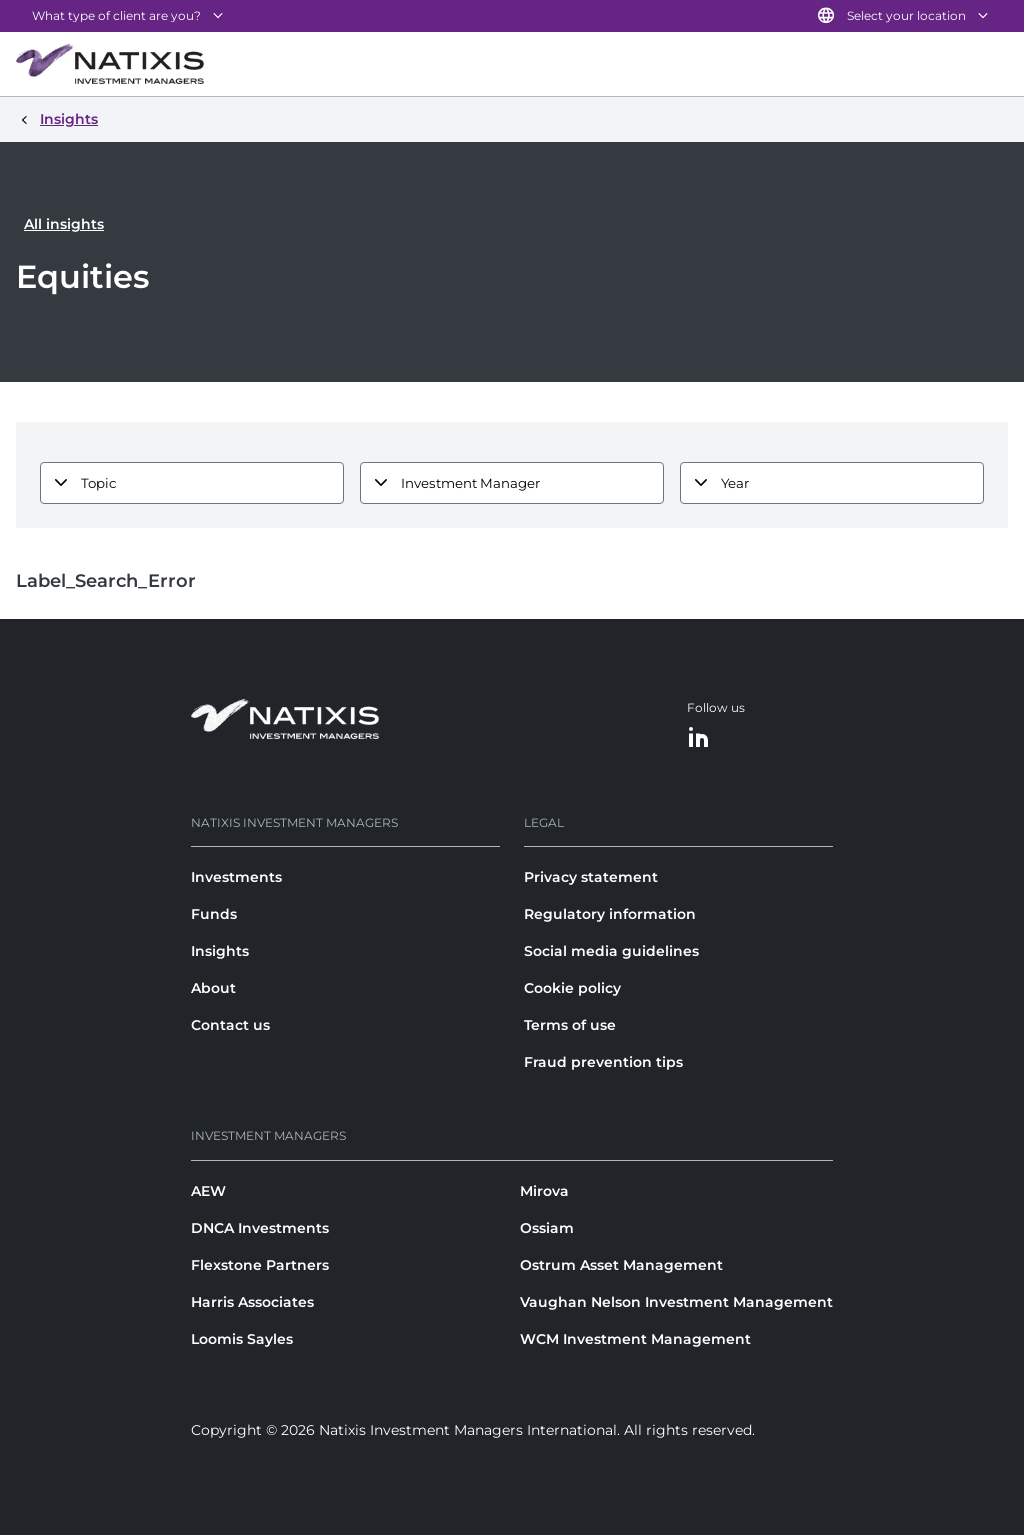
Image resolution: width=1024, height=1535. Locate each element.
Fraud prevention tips (603, 1062)
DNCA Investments (260, 1228)
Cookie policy (572, 988)
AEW (208, 1191)
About (213, 988)
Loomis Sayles (242, 1339)
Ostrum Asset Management (621, 1265)
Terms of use (570, 1025)
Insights (220, 951)
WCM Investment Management (635, 1339)
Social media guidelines (611, 951)
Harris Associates (252, 1302)
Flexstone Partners (260, 1265)
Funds (214, 914)
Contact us (230, 1025)
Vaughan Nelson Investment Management (676, 1302)
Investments (236, 877)
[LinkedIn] (699, 738)
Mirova (544, 1191)
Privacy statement (591, 877)
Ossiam (547, 1228)
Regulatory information (610, 914)
